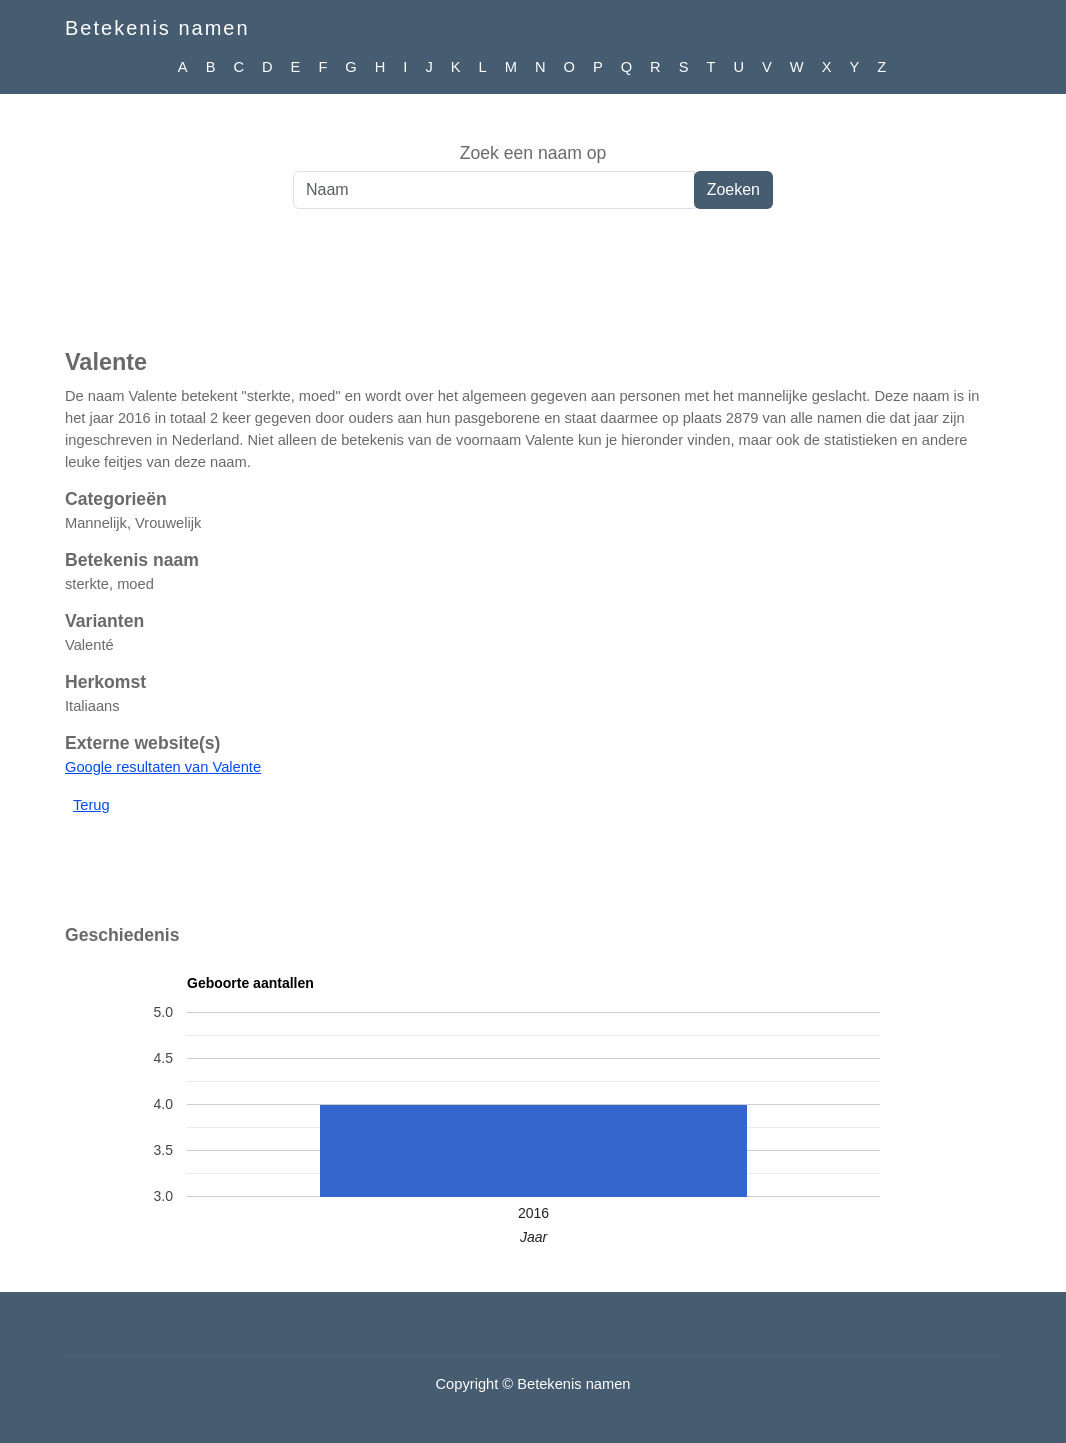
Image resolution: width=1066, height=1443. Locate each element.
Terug (91, 805)
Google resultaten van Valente (163, 767)
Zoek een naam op (533, 153)
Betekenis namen (157, 28)
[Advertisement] (533, 289)
